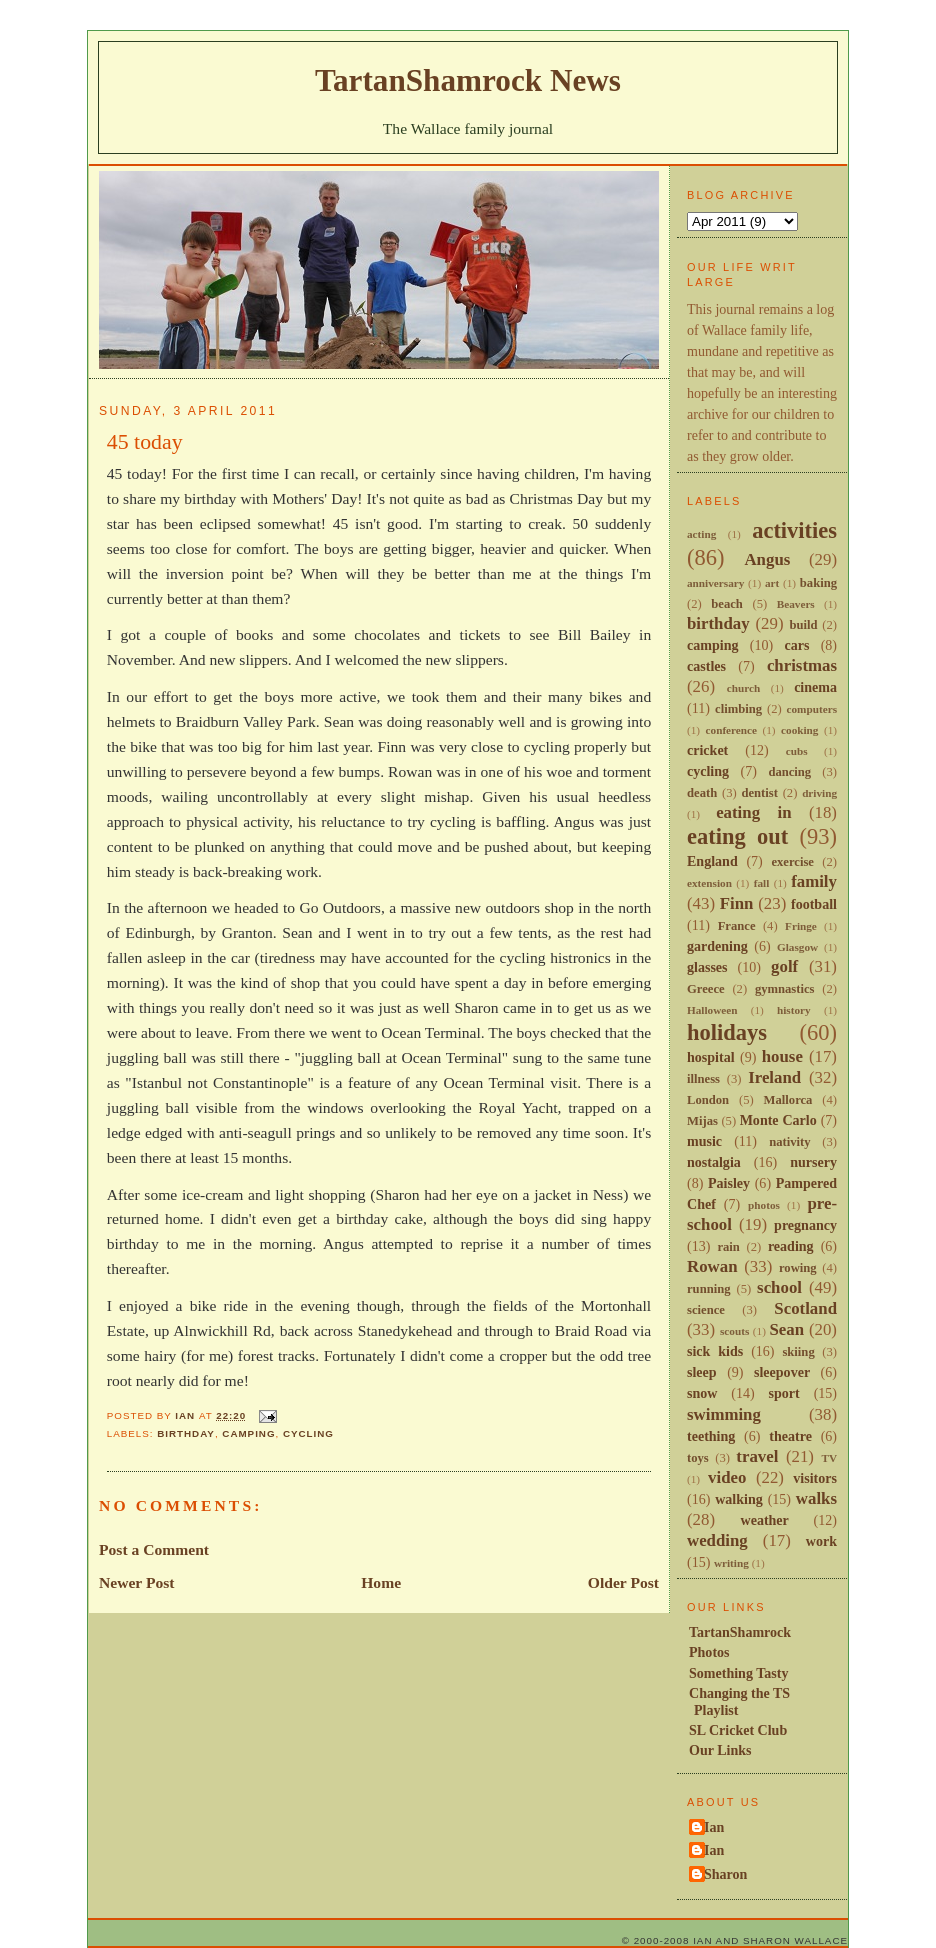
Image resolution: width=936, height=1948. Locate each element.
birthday (186, 1433)
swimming (724, 1414)
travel (757, 1456)
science (706, 1310)
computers (812, 709)
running (709, 1289)
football (814, 904)
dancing (789, 772)
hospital (711, 1057)
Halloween (712, 1010)
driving (819, 793)
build (803, 625)
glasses (707, 967)
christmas (802, 665)
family (814, 881)
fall (762, 883)
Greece (706, 989)
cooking (799, 730)
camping (248, 1433)
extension (709, 883)
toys (698, 1458)
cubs (797, 751)
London (708, 1100)
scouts (734, 1331)
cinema (815, 687)
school (779, 1287)
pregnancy (805, 1225)
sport (784, 1393)
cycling (308, 1433)
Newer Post (137, 1582)
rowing (798, 1268)
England (712, 861)
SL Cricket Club (738, 1730)
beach (727, 604)
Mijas (702, 1121)
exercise (792, 862)
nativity (789, 1142)
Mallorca (788, 1100)
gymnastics (785, 989)
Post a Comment (154, 1549)
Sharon (725, 1874)
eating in (753, 812)
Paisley (729, 1183)
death (702, 793)
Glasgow (797, 947)
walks (816, 1498)
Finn (737, 903)
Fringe (801, 926)
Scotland (805, 1308)
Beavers (796, 604)
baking (818, 583)
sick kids (715, 1351)
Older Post (623, 1582)
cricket (707, 750)
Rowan (712, 1266)
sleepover (782, 1372)
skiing (798, 1352)
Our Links (720, 1750)
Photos (709, 1652)
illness (703, 1079)
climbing (738, 709)
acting (701, 534)
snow (702, 1393)
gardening (717, 946)
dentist (759, 793)
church (743, 688)
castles (706, 666)
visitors (815, 1478)
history (794, 1010)
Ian (714, 1827)
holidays (727, 1032)
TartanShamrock (740, 1632)
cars (796, 645)
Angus (767, 559)
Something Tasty (738, 1673)
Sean (786, 1329)
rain (728, 1247)
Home (381, 1582)
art (772, 583)
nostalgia (714, 1162)
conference (732, 730)
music (704, 1141)
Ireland (774, 1077)
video (727, 1477)
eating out (737, 836)
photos (764, 1205)
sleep (702, 1372)
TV (829, 1458)
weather (765, 1520)
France (737, 926)
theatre (790, 1436)
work (821, 1541)
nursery (813, 1162)
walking (739, 1499)
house (782, 1056)
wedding (717, 1540)
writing (731, 1563)
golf (784, 966)
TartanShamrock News (468, 80)
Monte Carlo (778, 1120)
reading (791, 1246)
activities (794, 530)
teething (711, 1436)
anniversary (715, 583)
